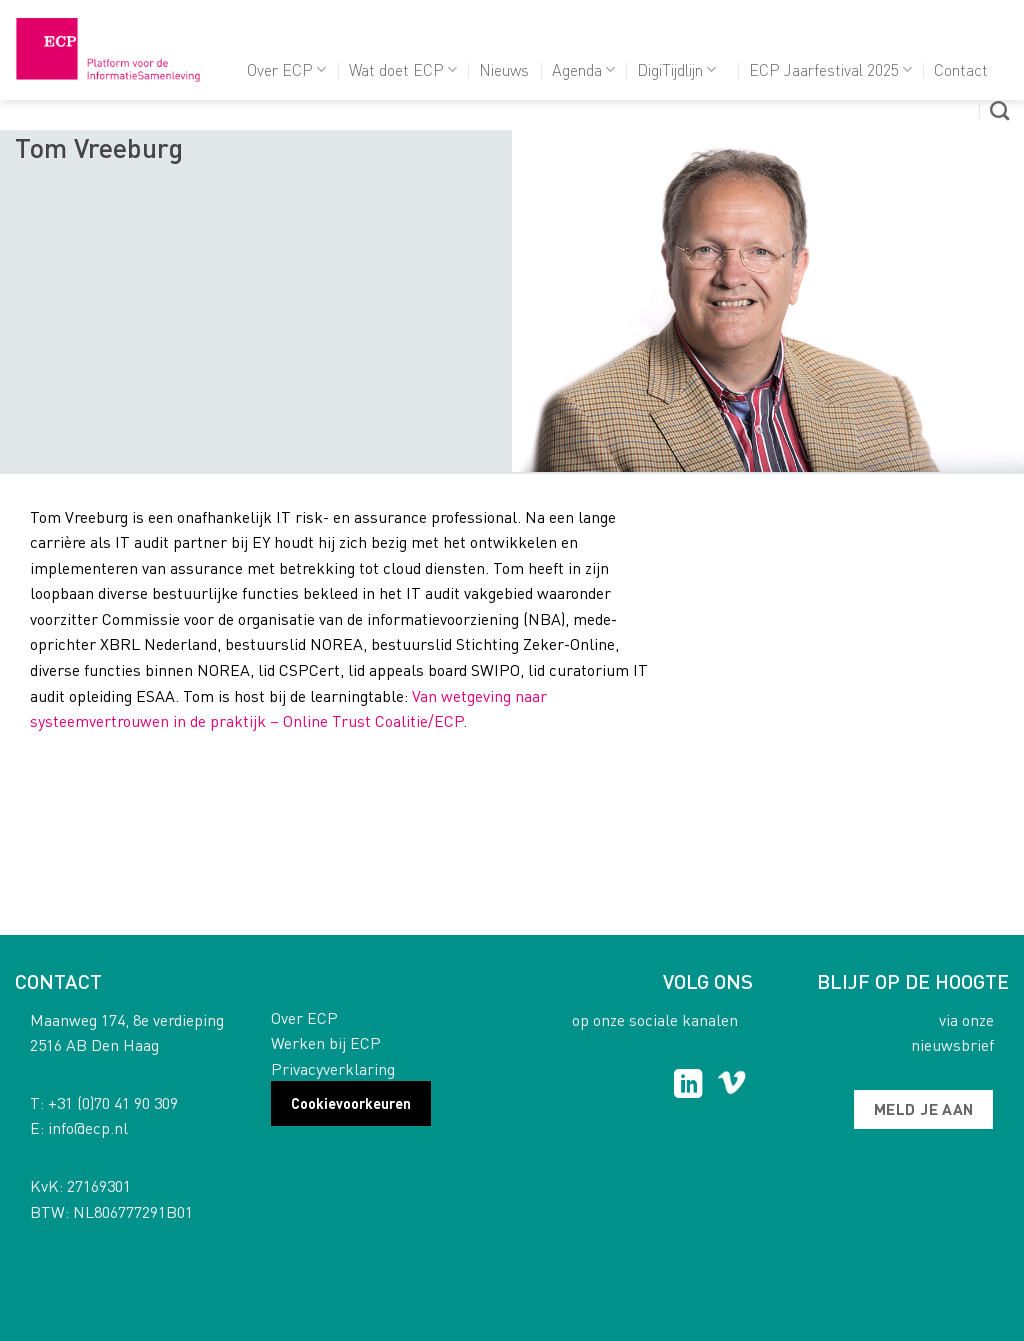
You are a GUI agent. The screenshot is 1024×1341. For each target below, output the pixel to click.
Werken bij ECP (326, 1042)
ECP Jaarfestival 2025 (830, 69)
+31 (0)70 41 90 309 (113, 1102)
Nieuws (504, 69)
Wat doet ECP (403, 69)
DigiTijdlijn (676, 69)
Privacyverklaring (333, 1068)
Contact (961, 69)
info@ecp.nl (88, 1127)
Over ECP (286, 69)
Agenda (583, 69)
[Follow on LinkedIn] (688, 1086)
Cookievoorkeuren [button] (351, 1103)
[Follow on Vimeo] (731, 1086)
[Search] (999, 110)
